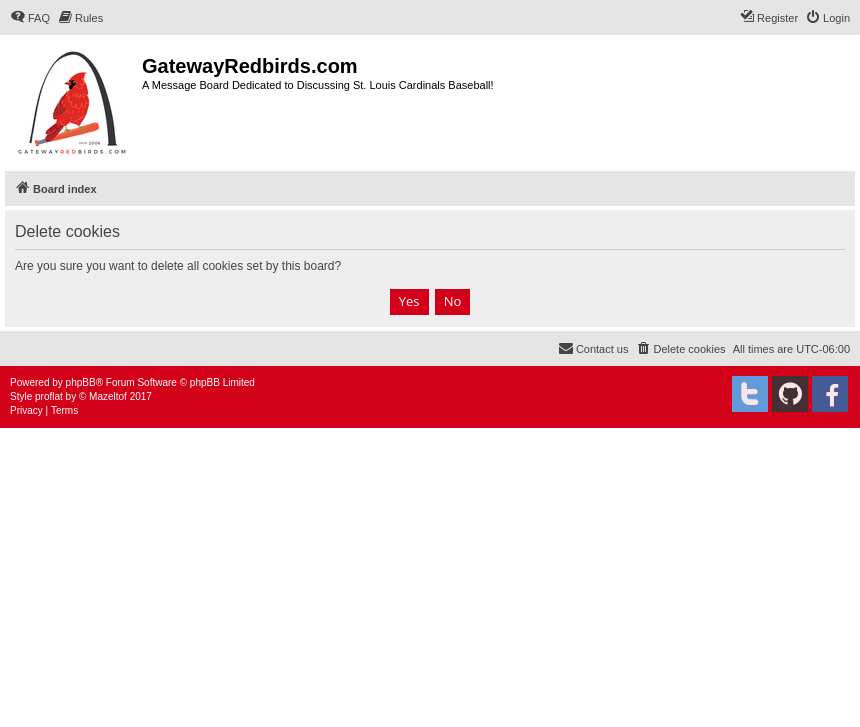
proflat (49, 396)
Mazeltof (108, 396)
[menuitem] (30, 18)
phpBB (81, 382)
